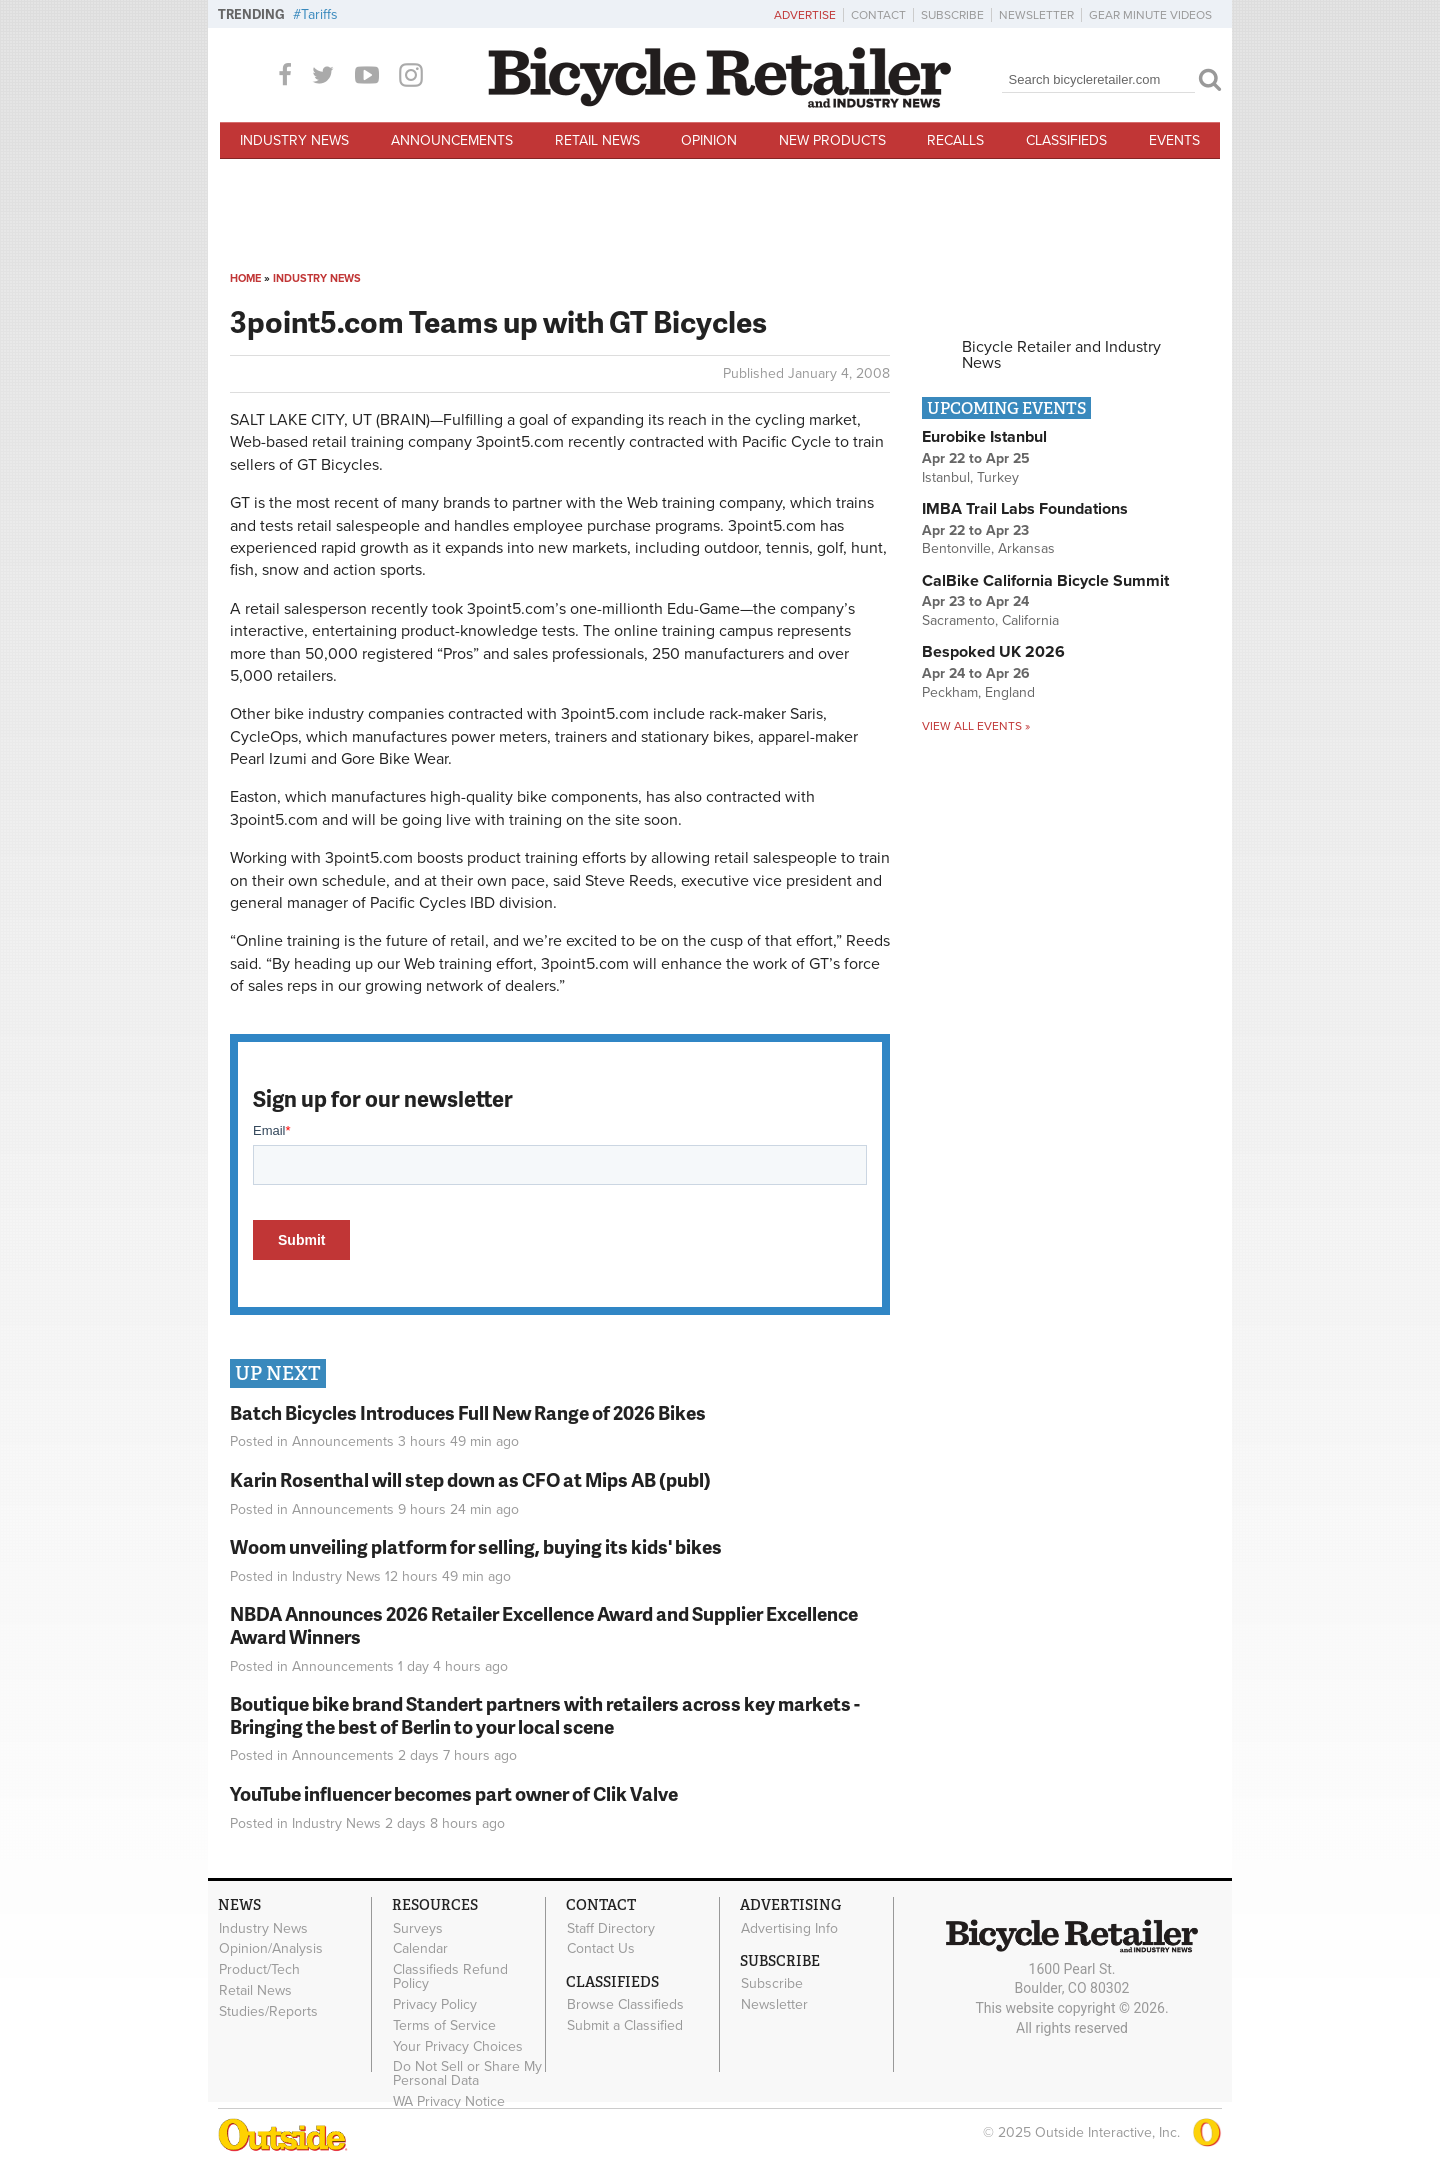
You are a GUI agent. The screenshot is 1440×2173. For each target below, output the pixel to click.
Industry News (294, 140)
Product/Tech (259, 1970)
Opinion (709, 140)
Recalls (955, 140)
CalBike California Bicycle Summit (1045, 581)
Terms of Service (444, 2025)
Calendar (420, 1949)
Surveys (418, 1928)
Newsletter (1036, 15)
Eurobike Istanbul (984, 437)
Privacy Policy (435, 2005)
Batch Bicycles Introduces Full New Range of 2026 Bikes (468, 1412)
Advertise (805, 15)
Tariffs (319, 14)
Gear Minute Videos (1150, 15)
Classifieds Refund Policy (450, 1977)
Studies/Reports (268, 2011)
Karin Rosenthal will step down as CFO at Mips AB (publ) (470, 1479)
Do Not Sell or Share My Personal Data (467, 2074)
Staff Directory (611, 1928)
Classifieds (1066, 140)
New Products (832, 140)
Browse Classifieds (625, 2005)
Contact (878, 15)
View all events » (976, 726)
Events (1174, 140)
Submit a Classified (625, 2026)
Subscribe (952, 15)
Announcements (452, 140)
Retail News (597, 140)
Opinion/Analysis (271, 1949)
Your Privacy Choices (458, 2046)
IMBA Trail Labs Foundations (1025, 509)
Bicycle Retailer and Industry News (1061, 355)
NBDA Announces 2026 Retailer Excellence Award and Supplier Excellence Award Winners (544, 1625)
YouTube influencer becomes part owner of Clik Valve (454, 1793)
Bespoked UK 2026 (993, 652)
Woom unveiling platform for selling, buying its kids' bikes (476, 1546)
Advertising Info (789, 1928)
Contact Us (601, 1949)
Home (245, 278)
